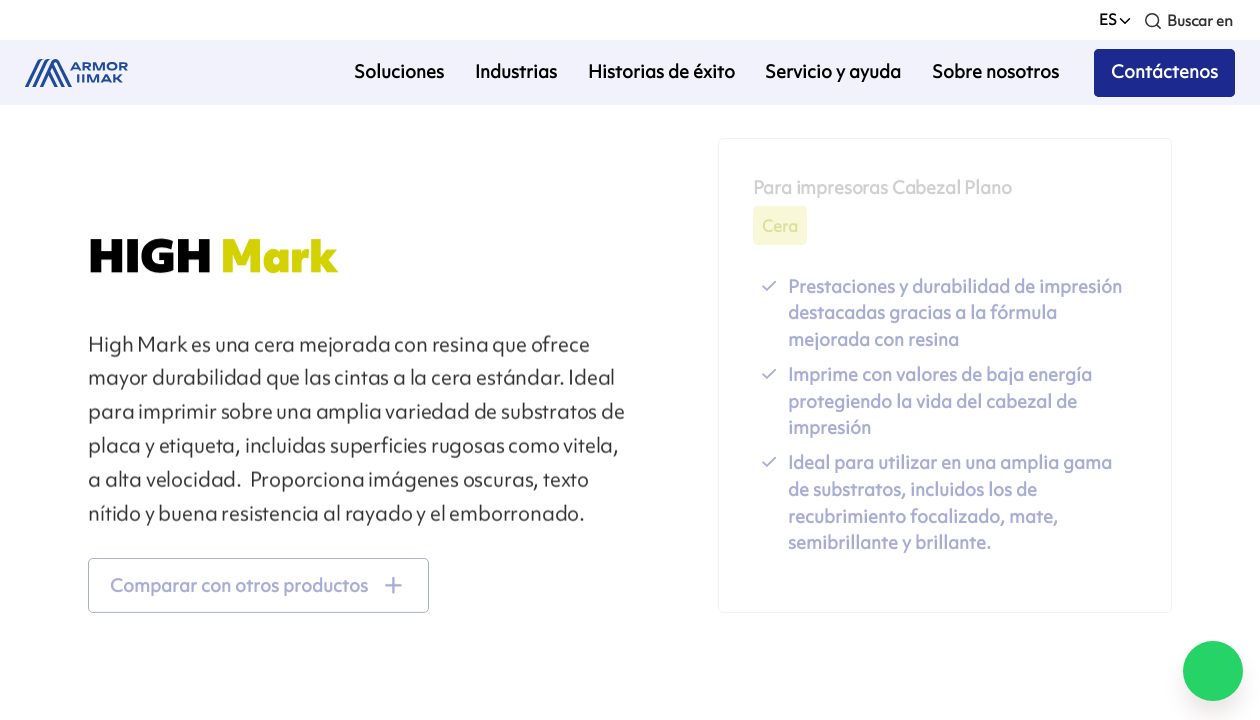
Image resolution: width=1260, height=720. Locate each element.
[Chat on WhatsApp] (1213, 671)
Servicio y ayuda (833, 71)
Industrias (516, 71)
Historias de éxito (661, 71)
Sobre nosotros (995, 71)
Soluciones (399, 71)
